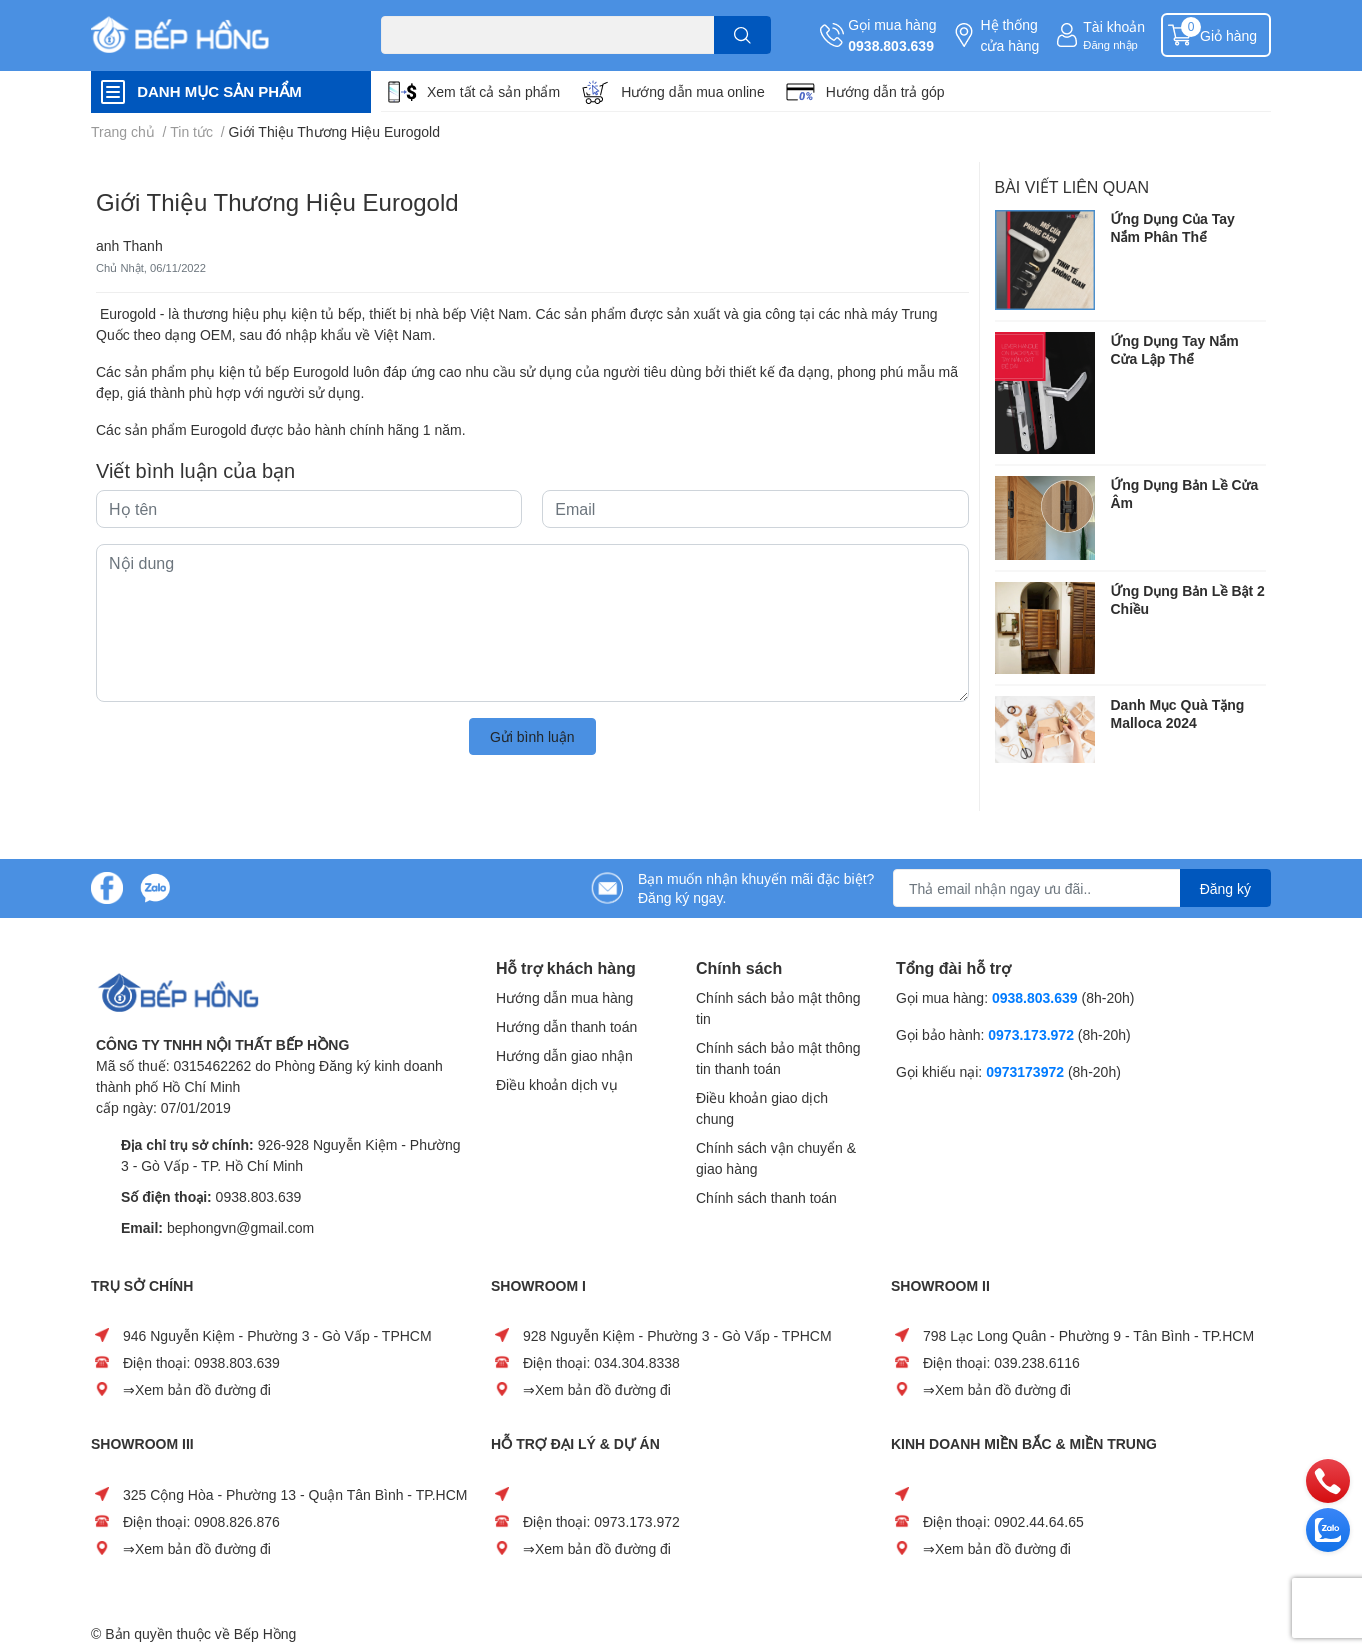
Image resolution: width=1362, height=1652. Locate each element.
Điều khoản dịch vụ (557, 1084)
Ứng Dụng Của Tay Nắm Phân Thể (1173, 227)
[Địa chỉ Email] (1082, 888)
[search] (742, 35)
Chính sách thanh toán (766, 1197)
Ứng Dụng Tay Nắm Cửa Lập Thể (1175, 349)
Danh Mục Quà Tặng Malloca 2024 (1178, 713)
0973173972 (1025, 1071)
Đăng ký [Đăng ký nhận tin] (1225, 888)
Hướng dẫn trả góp (885, 91)
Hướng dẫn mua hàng (564, 997)
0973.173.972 (1031, 1034)
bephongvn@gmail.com (240, 1227)
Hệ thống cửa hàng (1009, 35)
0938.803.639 (891, 45)
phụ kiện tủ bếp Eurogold (270, 371)
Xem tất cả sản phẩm (493, 91)
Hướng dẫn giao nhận (564, 1055)
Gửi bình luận (532, 736)
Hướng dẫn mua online (693, 91)
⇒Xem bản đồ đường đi (197, 1389)
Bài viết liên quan (1072, 186)
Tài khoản (1114, 26)
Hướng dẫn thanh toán (566, 1026)
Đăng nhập (1110, 44)
